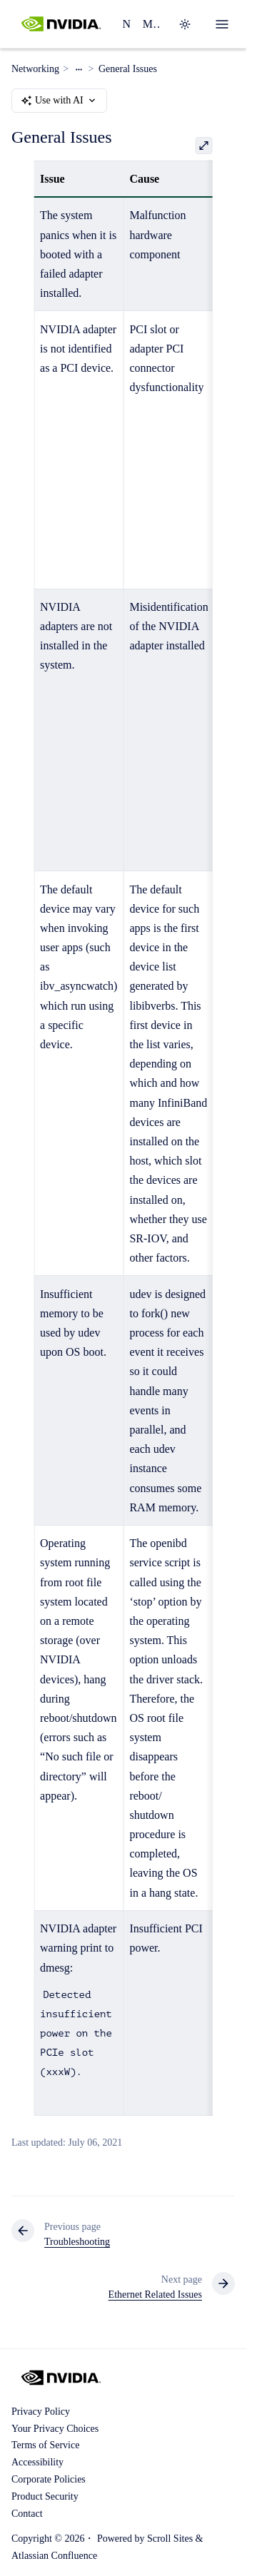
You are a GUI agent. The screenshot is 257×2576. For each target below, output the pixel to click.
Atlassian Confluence (54, 2555)
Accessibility (37, 2462)
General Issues (128, 69)
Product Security (45, 2496)
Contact (27, 2513)
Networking (126, 24)
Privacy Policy (40, 2411)
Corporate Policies (48, 2479)
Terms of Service (45, 2445)
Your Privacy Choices (55, 2428)
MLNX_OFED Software (152, 24)
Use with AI (59, 100)
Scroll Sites (170, 2538)
